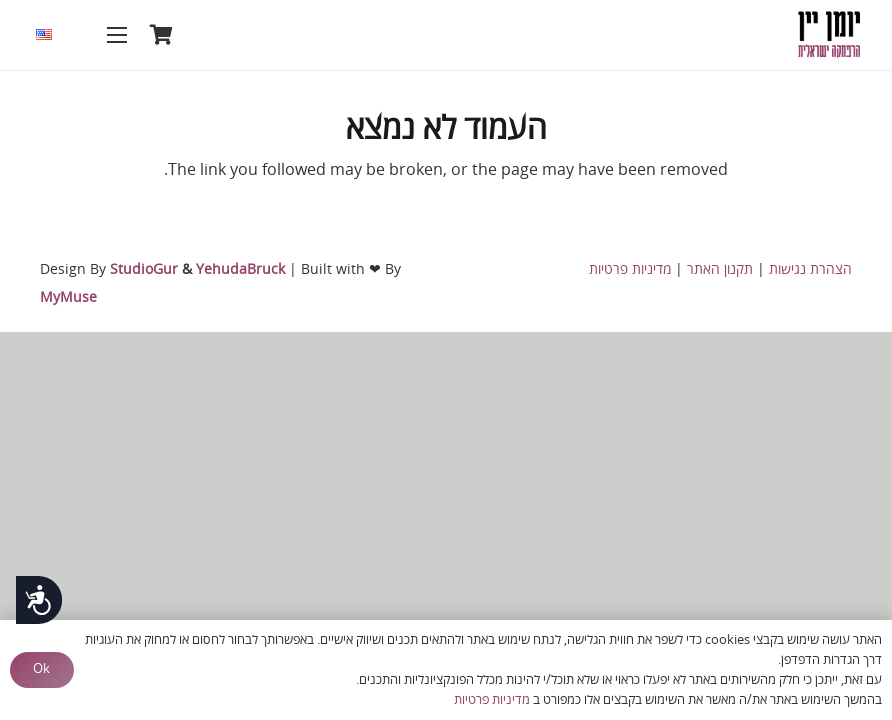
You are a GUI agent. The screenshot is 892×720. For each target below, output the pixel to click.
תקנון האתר (720, 269)
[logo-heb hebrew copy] (828, 35)
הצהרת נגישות (810, 269)
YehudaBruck (240, 269)
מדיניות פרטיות (630, 269)
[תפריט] (117, 35)
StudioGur (144, 269)
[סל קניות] (162, 35)
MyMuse (68, 297)
